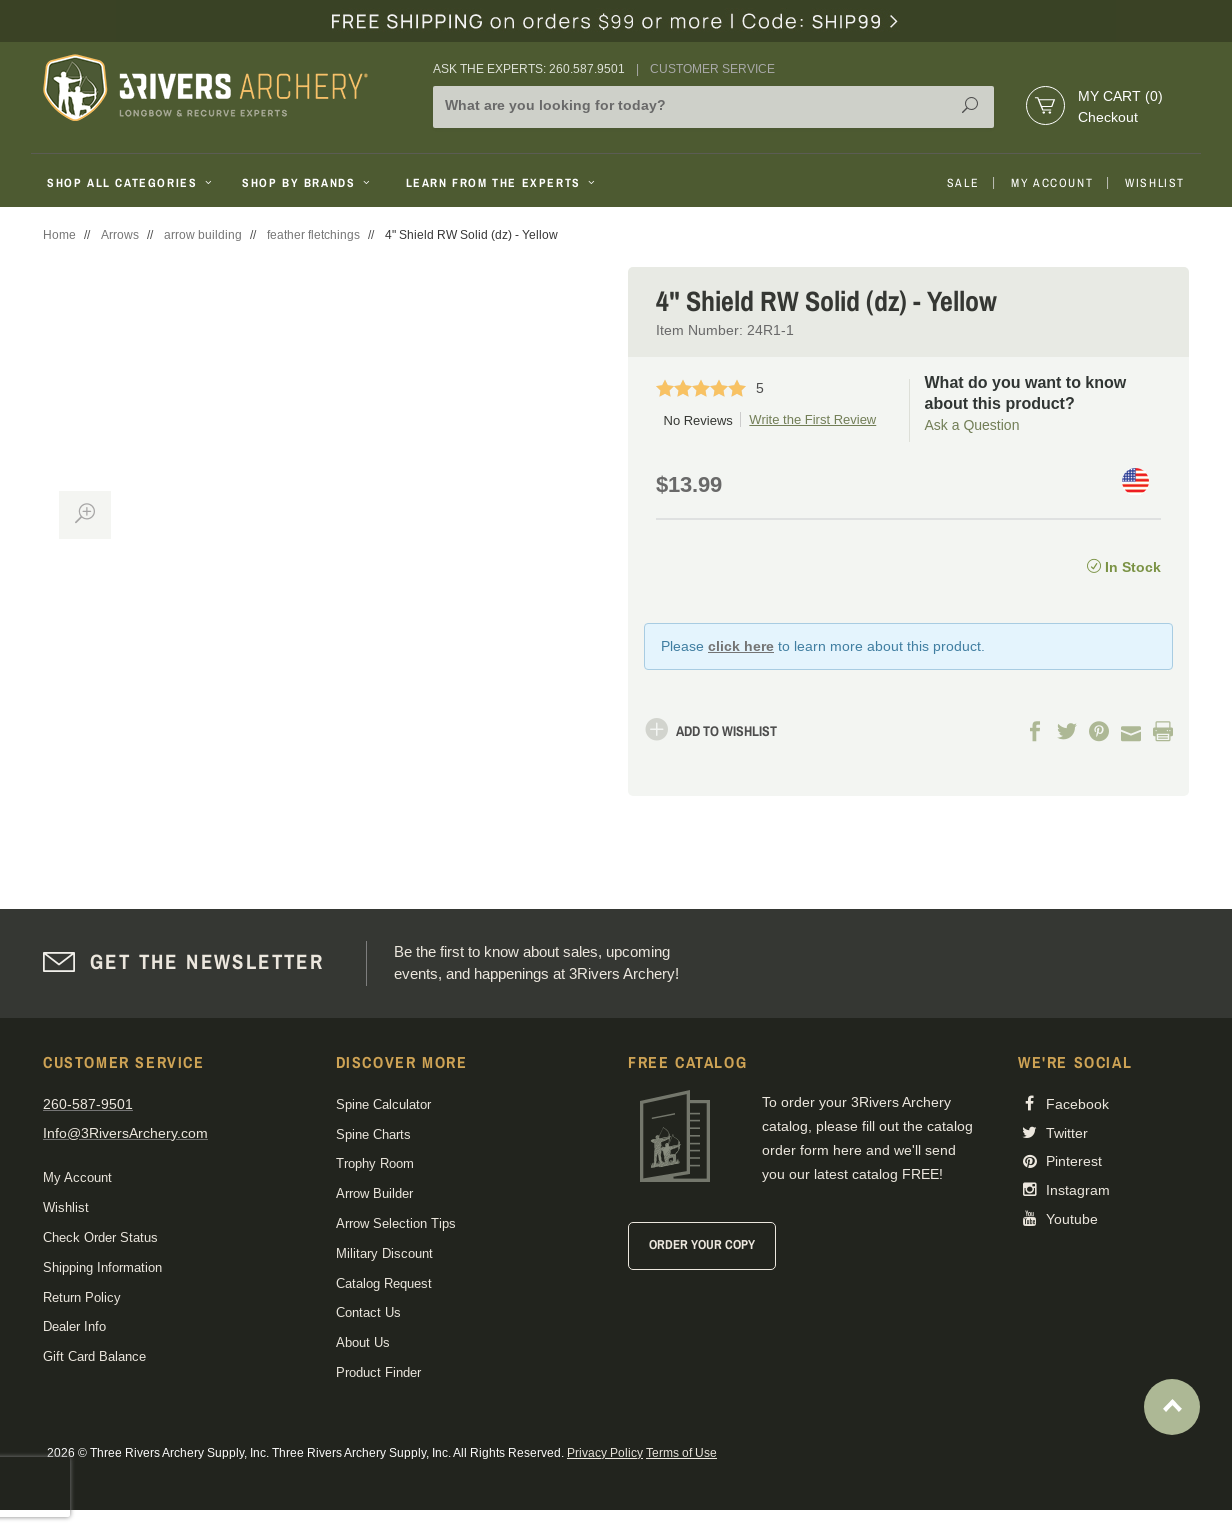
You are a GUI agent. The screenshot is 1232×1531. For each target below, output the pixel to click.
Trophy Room (375, 1163)
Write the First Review (812, 419)
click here (741, 646)
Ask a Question (972, 425)
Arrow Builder (374, 1193)
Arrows (120, 235)
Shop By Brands (308, 183)
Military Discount (384, 1253)
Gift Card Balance (94, 1356)
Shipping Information (102, 1267)
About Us (363, 1342)
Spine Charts (373, 1134)
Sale (963, 183)
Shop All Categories (131, 183)
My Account (1052, 183)
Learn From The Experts (502, 183)
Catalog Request (384, 1283)
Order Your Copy (702, 1244)
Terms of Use (681, 1453)
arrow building (203, 235)
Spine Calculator (383, 1104)
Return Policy (82, 1297)
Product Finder (378, 1372)
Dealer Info (74, 1326)
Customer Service (712, 69)
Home (59, 235)
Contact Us (368, 1312)
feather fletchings (313, 235)
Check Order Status (100, 1237)
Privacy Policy (605, 1453)
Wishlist (1155, 183)
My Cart (1120, 96)
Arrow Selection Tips (396, 1223)
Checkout (1108, 117)
